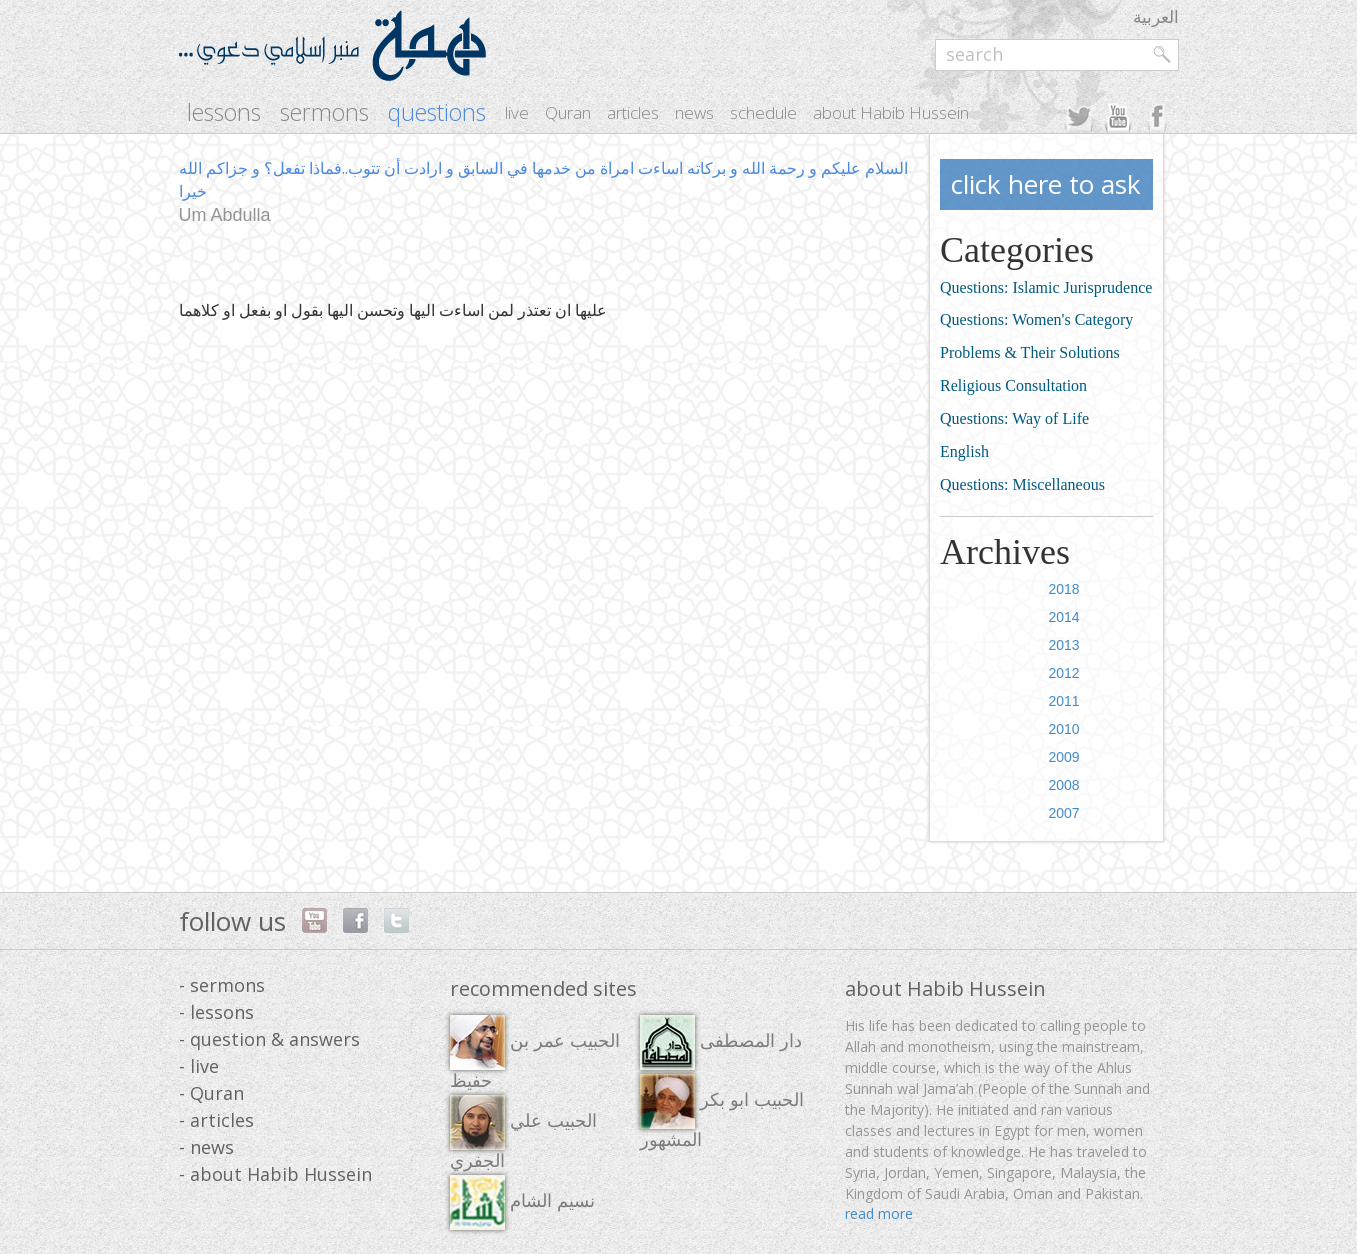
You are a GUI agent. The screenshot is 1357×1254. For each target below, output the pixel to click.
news (694, 112)
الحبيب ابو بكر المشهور (722, 1112)
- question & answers (269, 1039)
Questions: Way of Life (1014, 418)
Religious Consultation (1013, 385)
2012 (1063, 673)
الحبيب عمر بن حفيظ (535, 1053)
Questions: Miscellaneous (1022, 484)
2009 (1063, 757)
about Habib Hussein (891, 112)
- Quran (211, 1093)
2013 (1063, 645)
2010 (1063, 729)
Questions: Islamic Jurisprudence (1046, 287)
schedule (763, 112)
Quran (568, 112)
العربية (1156, 16)
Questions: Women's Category (1036, 319)
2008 (1063, 785)
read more (879, 1213)
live (517, 112)
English (964, 451)
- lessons (216, 1012)
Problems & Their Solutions (1030, 352)
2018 (1063, 589)
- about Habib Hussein (275, 1174)
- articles (216, 1120)
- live (199, 1066)
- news (206, 1147)
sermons (324, 112)
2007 (1063, 813)
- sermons (222, 985)
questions (437, 112)
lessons (224, 112)
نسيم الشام (522, 1202)
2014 (1063, 617)
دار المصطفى (721, 1042)
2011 (1063, 701)
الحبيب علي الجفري (523, 1133)
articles (633, 112)
